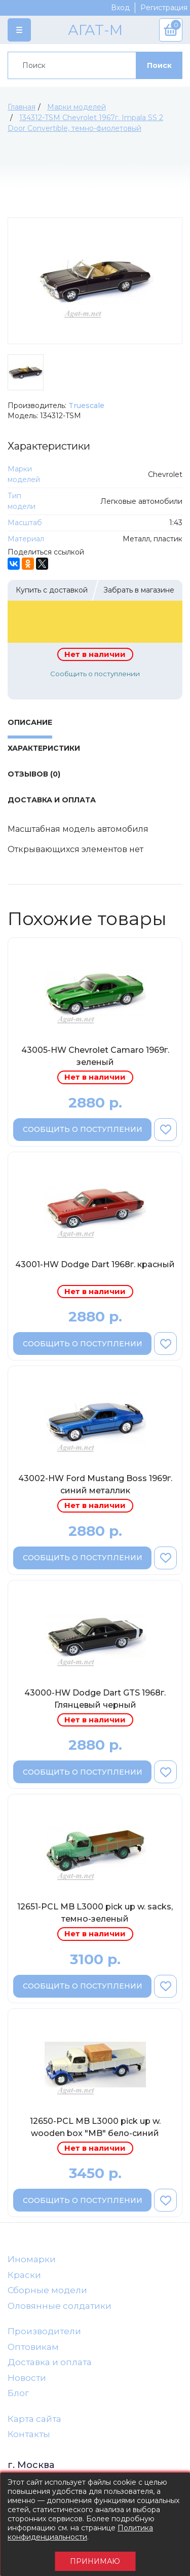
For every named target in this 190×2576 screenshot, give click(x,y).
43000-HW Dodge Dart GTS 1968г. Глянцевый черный (95, 1699)
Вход (120, 7)
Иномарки (32, 2259)
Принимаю (95, 2561)
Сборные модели (47, 2290)
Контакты (29, 2434)
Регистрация (163, 7)
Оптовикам (33, 2347)
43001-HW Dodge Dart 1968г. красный (95, 1264)
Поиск (159, 65)
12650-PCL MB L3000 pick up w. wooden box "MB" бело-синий (95, 2127)
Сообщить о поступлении (95, 674)
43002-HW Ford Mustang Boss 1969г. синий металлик (95, 1484)
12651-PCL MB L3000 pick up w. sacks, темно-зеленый (95, 1913)
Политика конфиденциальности (80, 2532)
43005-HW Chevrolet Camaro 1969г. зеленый (95, 1056)
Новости (27, 2378)
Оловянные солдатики (59, 2306)
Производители (44, 2331)
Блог (18, 2393)
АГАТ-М (95, 30)
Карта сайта (34, 2419)
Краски (24, 2275)
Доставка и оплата (50, 2362)
